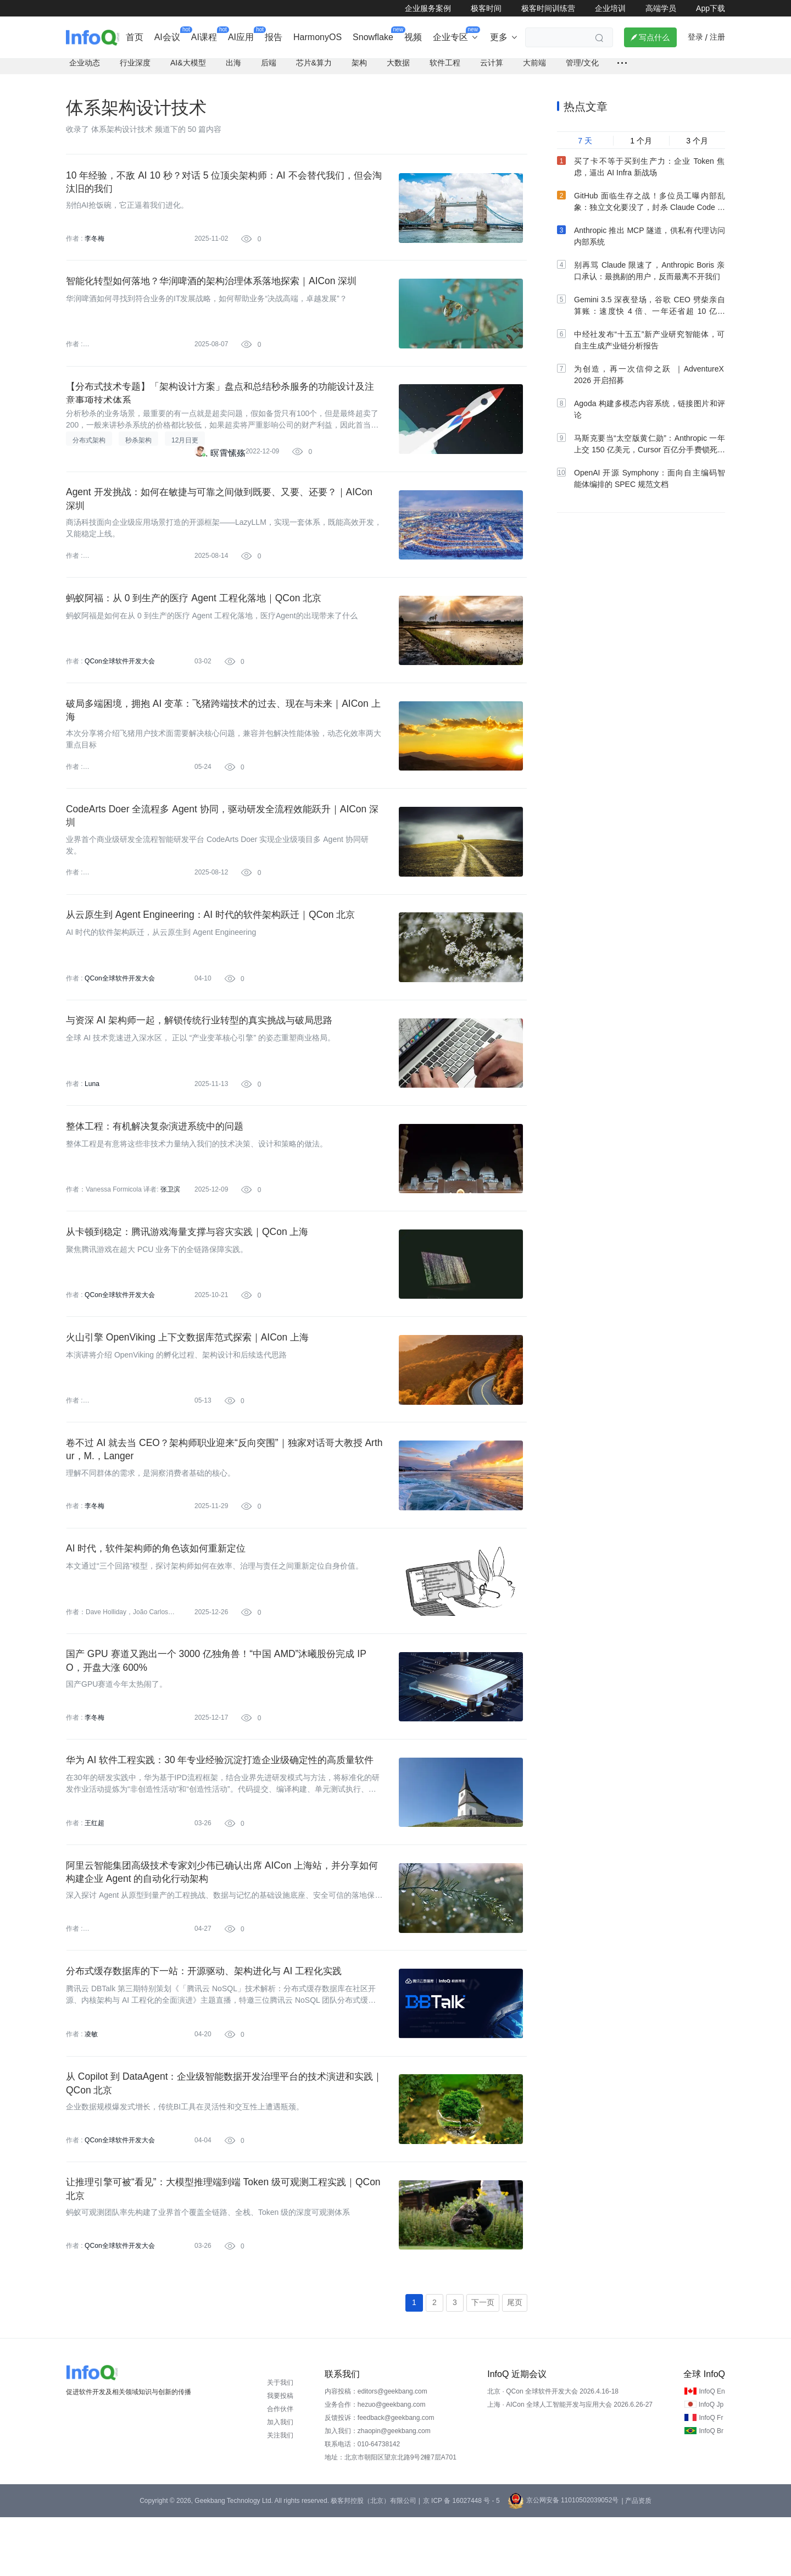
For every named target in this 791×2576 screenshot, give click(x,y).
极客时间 (486, 8)
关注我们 (280, 2494)
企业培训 (610, 8)
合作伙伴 (280, 2468)
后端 (268, 69)
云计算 (491, 69)
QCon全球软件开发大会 (119, 679)
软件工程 (445, 69)
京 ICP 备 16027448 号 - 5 (461, 2559)
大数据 (398, 69)
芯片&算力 (314, 69)
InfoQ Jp (711, 2463)
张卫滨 (170, 1220)
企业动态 (84, 69)
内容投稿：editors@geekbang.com (376, 2450)
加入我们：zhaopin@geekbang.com (378, 2490)
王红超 (94, 1870)
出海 (233, 69)
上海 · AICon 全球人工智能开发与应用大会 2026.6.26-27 (570, 2463)
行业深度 (135, 69)
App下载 (710, 8)
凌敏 (91, 2086)
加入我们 (280, 2481)
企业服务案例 (428, 8)
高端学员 (660, 8)
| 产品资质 (636, 2559)
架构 (359, 69)
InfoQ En (712, 2450)
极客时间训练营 (548, 8)
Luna (92, 1112)
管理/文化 (582, 69)
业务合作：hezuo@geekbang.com (375, 2463)
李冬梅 (94, 246)
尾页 (514, 2361)
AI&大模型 (188, 69)
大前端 (534, 69)
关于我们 (280, 2441)
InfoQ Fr (711, 2476)
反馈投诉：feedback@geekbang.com (380, 2476)
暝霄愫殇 (228, 465)
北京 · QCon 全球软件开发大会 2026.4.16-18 (553, 2450)
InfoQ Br (711, 2490)
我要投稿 (280, 2454)
